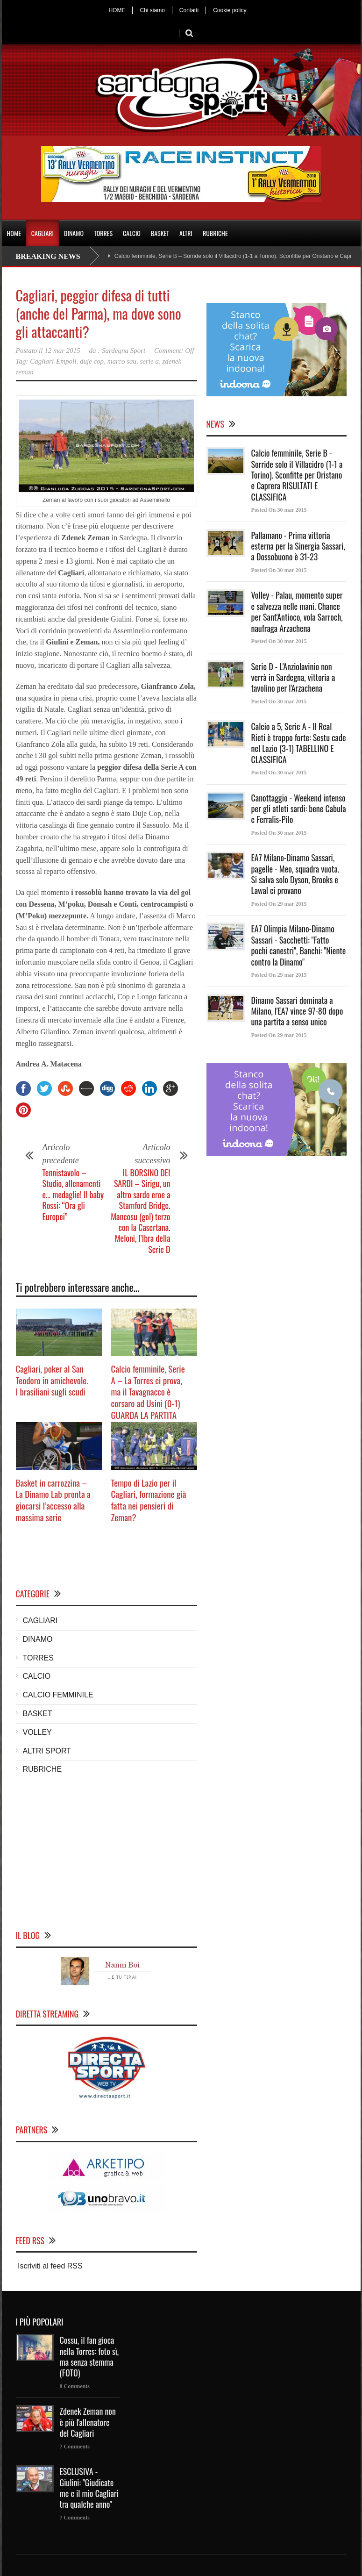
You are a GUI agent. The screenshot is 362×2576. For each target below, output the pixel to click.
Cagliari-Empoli (53, 361)
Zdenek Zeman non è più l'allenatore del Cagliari (88, 2422)
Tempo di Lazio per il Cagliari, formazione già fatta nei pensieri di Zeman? (148, 1500)
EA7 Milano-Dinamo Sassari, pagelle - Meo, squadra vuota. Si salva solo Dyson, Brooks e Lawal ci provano (295, 874)
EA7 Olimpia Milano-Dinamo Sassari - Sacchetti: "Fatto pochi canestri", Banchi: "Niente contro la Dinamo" (298, 945)
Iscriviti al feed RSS (49, 2266)
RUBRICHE (215, 233)
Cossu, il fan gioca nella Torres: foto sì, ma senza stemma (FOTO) (89, 2356)
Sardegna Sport (123, 350)
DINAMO (74, 233)
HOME (116, 10)
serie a (149, 361)
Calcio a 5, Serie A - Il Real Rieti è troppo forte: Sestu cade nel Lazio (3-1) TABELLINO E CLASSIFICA (298, 742)
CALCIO (132, 233)
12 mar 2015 (62, 350)
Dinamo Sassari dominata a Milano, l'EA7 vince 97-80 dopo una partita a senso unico (297, 1011)
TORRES (103, 233)
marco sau (121, 361)
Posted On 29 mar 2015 (279, 904)
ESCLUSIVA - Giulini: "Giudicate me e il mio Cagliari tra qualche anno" (89, 2487)
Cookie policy (229, 10)
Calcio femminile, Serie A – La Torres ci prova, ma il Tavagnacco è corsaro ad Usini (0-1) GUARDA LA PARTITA (148, 1391)
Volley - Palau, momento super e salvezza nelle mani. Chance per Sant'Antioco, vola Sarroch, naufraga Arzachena (297, 611)
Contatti (189, 10)
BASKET (160, 233)
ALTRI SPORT (47, 1751)
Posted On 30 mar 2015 (279, 510)
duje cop (92, 361)
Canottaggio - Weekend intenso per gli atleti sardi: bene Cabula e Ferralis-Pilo (298, 809)
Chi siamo (152, 10)
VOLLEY (37, 1732)
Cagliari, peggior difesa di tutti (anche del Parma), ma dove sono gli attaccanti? (98, 313)
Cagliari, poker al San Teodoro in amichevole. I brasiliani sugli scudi (52, 1380)
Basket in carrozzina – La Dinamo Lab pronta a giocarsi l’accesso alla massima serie (53, 1500)
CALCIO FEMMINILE (58, 1695)
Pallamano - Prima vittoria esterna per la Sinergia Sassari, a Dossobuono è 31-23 (298, 546)
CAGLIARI (42, 233)
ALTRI (185, 233)
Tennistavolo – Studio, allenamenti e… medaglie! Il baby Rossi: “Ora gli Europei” (73, 1194)
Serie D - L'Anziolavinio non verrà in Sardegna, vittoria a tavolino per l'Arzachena (293, 677)
